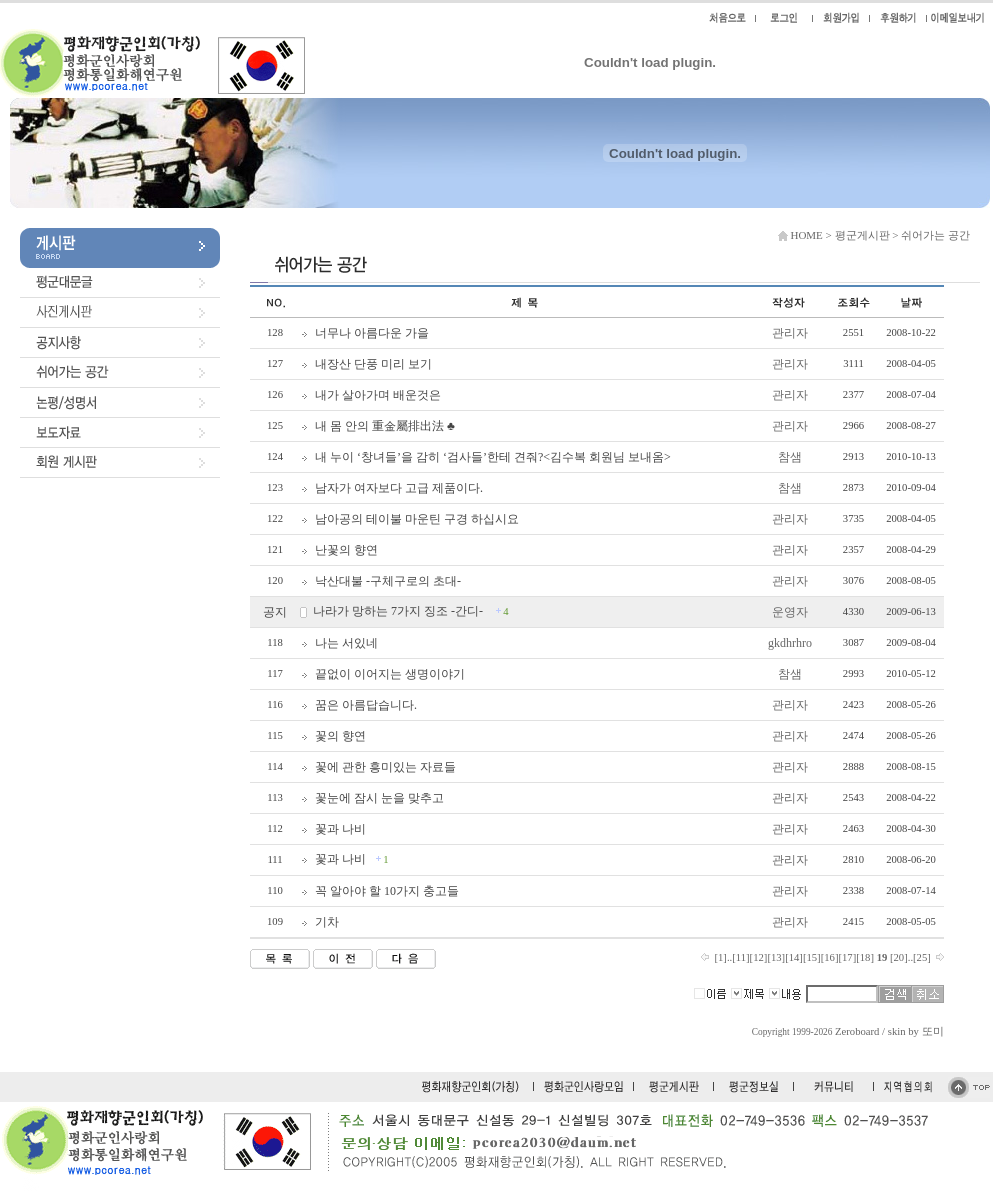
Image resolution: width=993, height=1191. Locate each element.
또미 (933, 1031)
